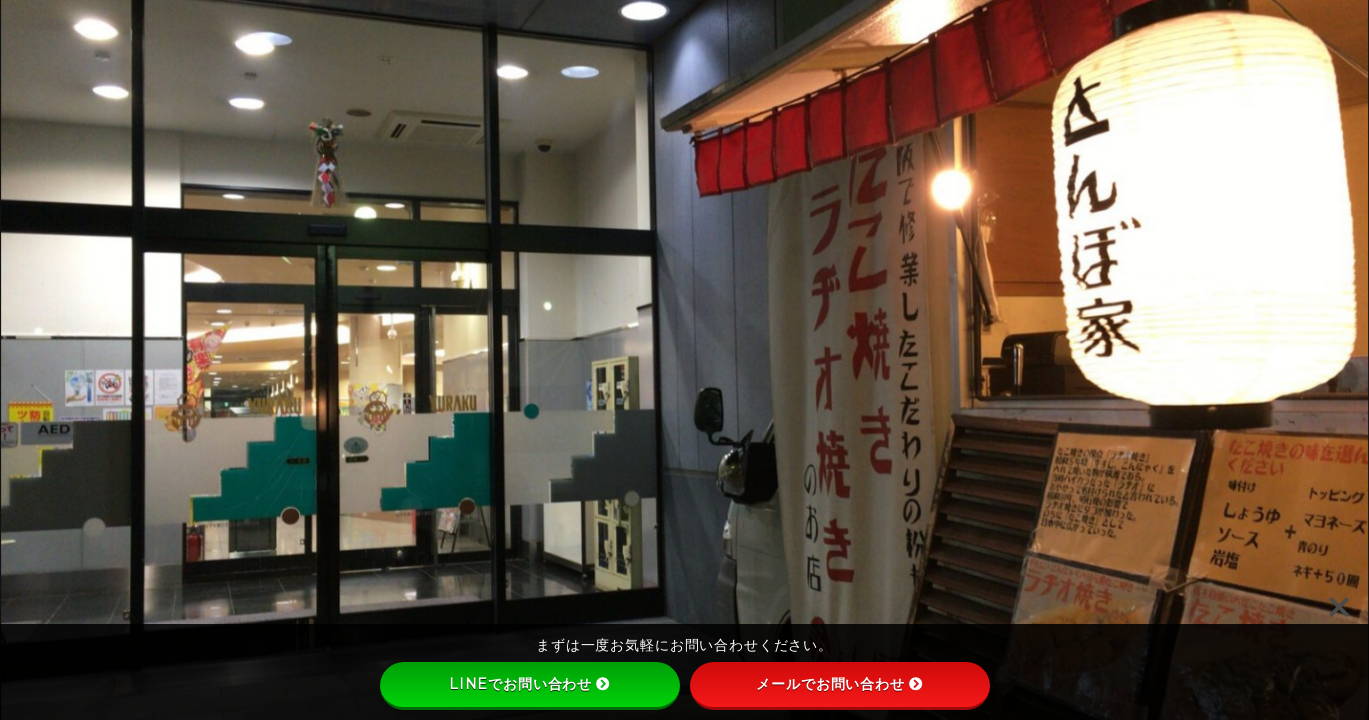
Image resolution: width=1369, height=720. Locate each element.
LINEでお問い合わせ (529, 684)
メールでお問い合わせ (839, 684)
